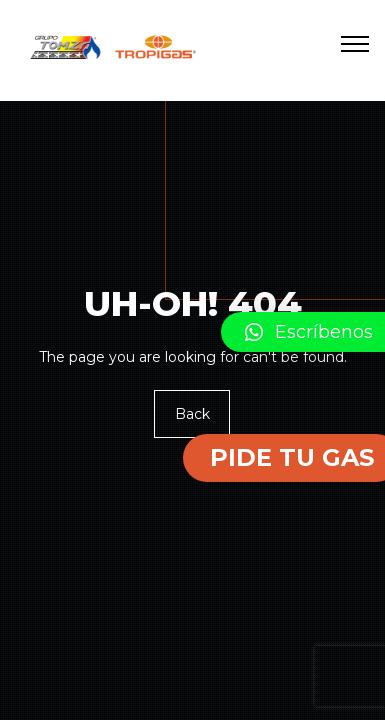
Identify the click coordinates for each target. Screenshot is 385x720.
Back (192, 414)
